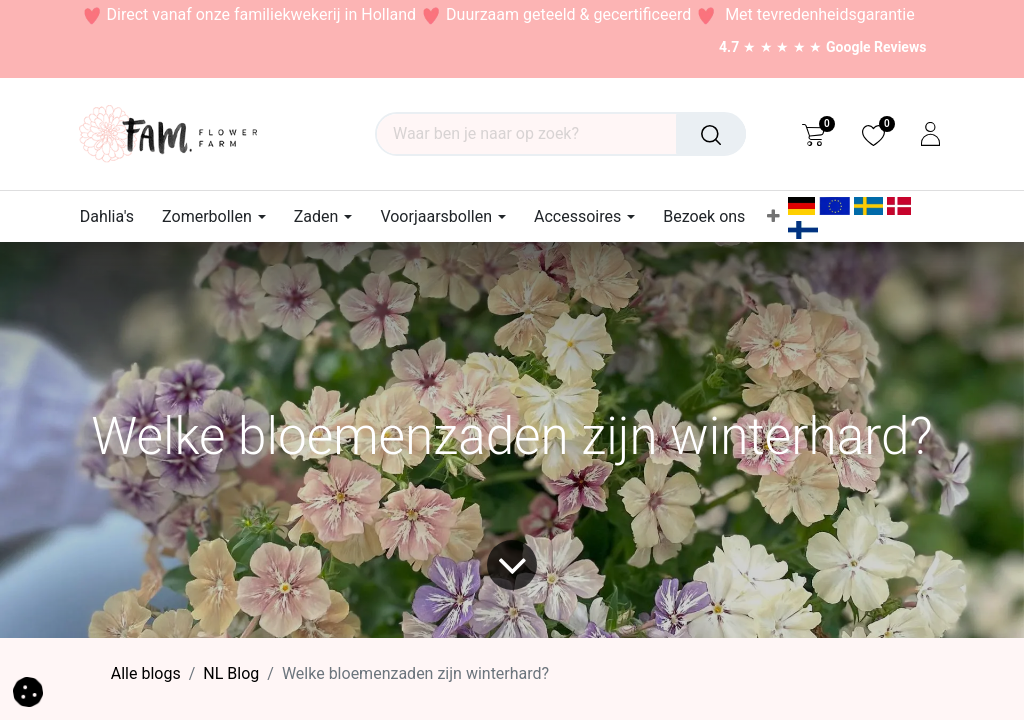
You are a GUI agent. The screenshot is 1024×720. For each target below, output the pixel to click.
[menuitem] (114, 216)
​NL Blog (231, 673)
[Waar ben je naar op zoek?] (711, 134)
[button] (28, 690)
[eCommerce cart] (813, 134)
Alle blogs (146, 673)
